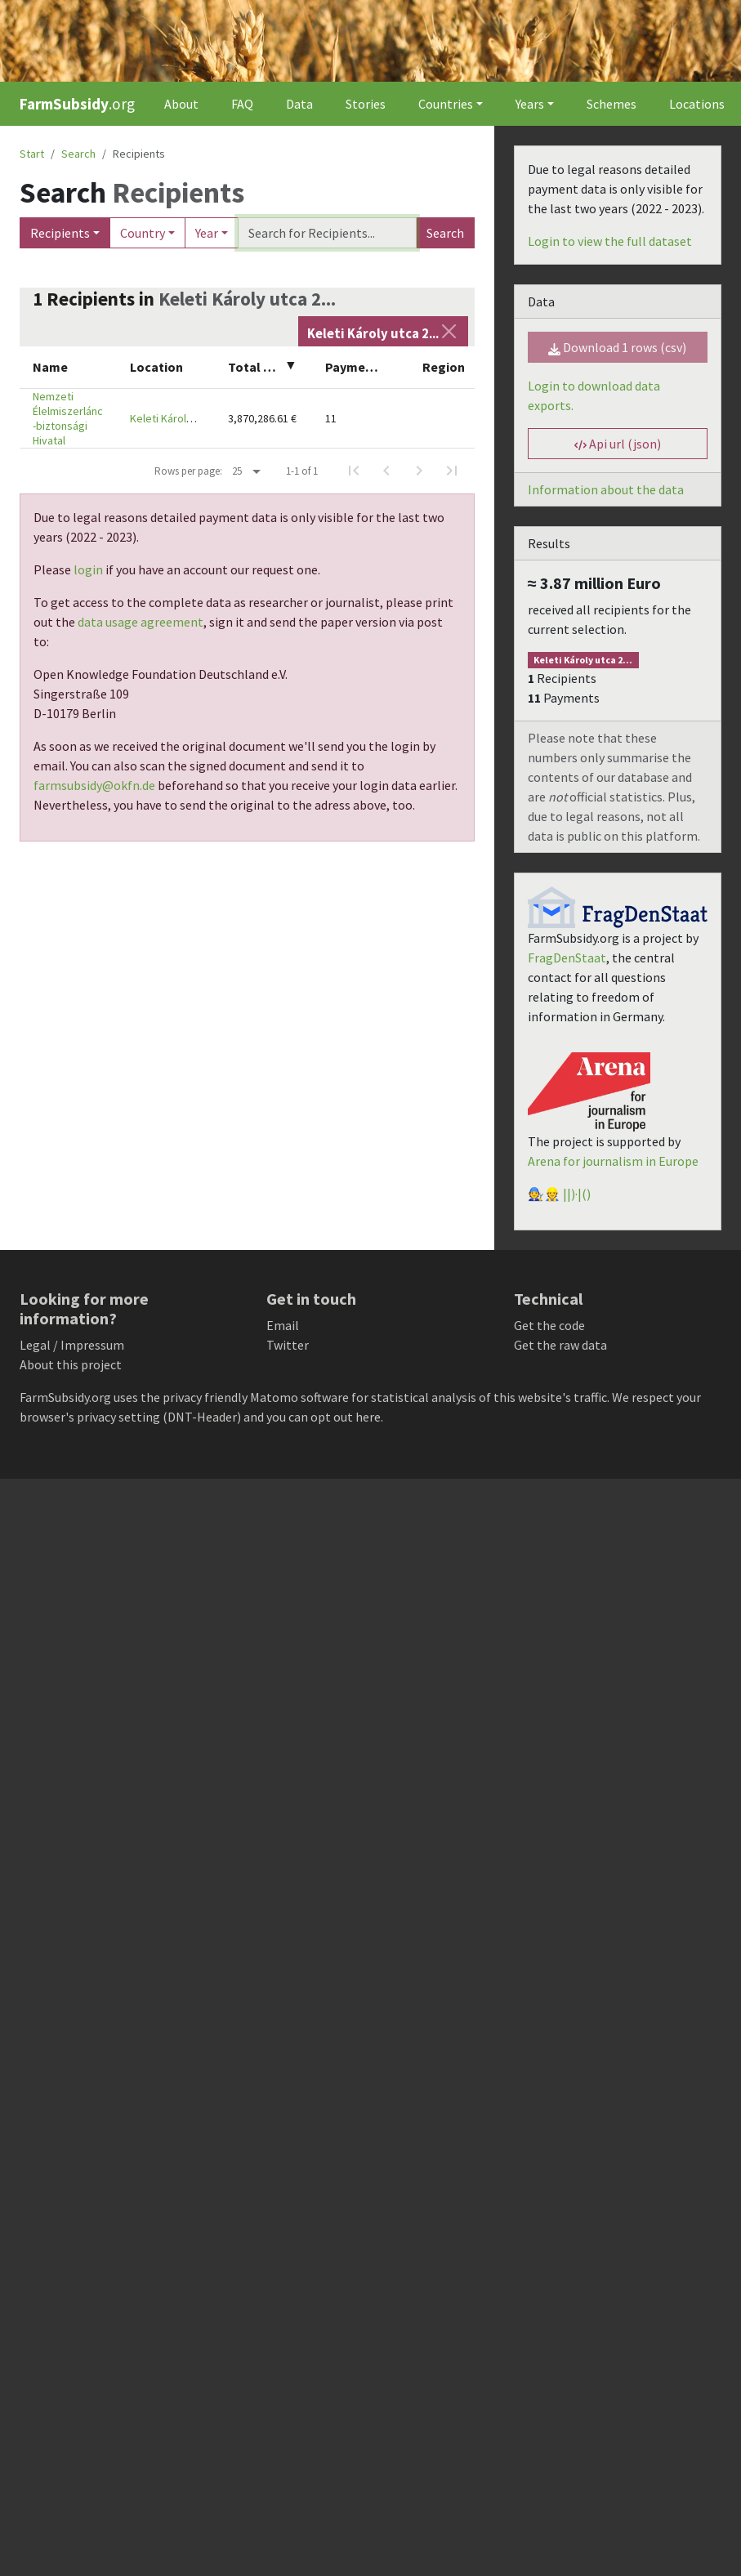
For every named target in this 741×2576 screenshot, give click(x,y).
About (181, 104)
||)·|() (577, 1193)
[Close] (449, 331)
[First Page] (353, 470)
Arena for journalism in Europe (613, 1161)
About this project (71, 1364)
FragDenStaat (567, 957)
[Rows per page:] (245, 471)
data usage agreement (140, 622)
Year (206, 233)
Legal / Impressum (72, 1345)
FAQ (242, 104)
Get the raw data (560, 1345)
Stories (366, 104)
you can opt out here (323, 1417)
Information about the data (606, 489)
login (88, 569)
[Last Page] (451, 470)
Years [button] (530, 104)
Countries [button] (445, 104)
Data (299, 104)
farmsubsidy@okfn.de (94, 785)
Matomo (274, 1397)
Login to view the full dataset (610, 241)
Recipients (60, 233)
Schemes (611, 104)
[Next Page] (419, 470)
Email (282, 1325)
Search (445, 233)
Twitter (287, 1345)
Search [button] (78, 153)
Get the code (549, 1325)
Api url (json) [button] (617, 443)
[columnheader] (68, 367)
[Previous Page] (386, 470)
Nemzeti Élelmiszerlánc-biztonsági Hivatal (68, 418)
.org (77, 104)
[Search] (327, 232)
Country (142, 233)
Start (32, 153)
